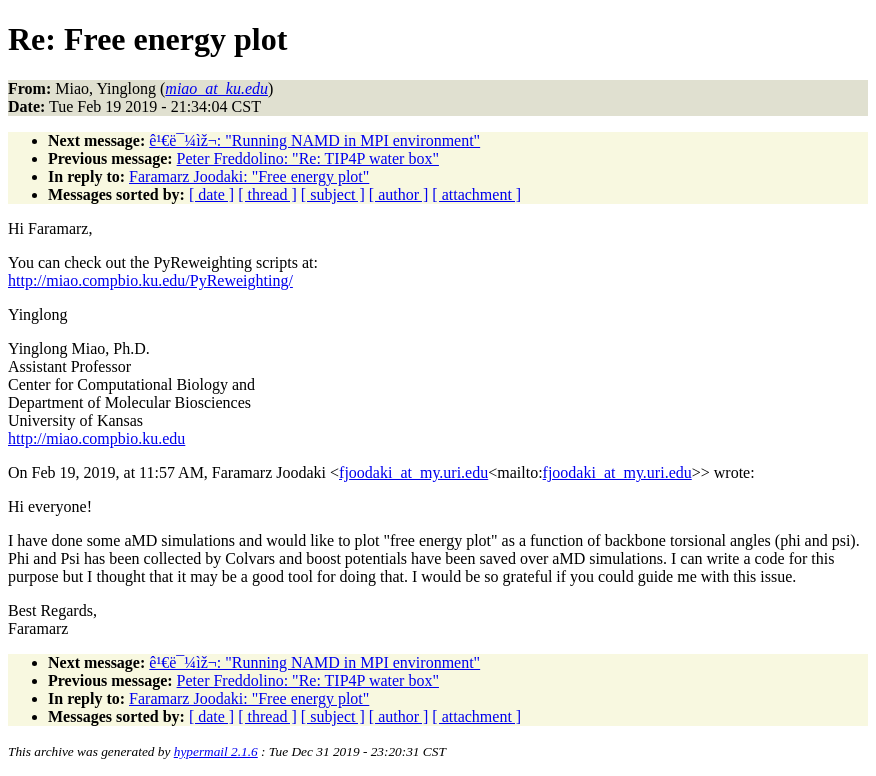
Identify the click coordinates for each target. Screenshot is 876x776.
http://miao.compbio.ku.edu (96, 438)
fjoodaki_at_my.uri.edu (413, 472)
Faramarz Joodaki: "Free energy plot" (249, 176)
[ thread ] (267, 194)
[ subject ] (333, 194)
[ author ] (399, 194)
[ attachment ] (476, 194)
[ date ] (211, 194)
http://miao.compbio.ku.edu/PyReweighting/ (150, 280)
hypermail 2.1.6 (216, 751)
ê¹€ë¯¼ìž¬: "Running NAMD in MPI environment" (314, 140)
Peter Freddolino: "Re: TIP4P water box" (308, 158)
